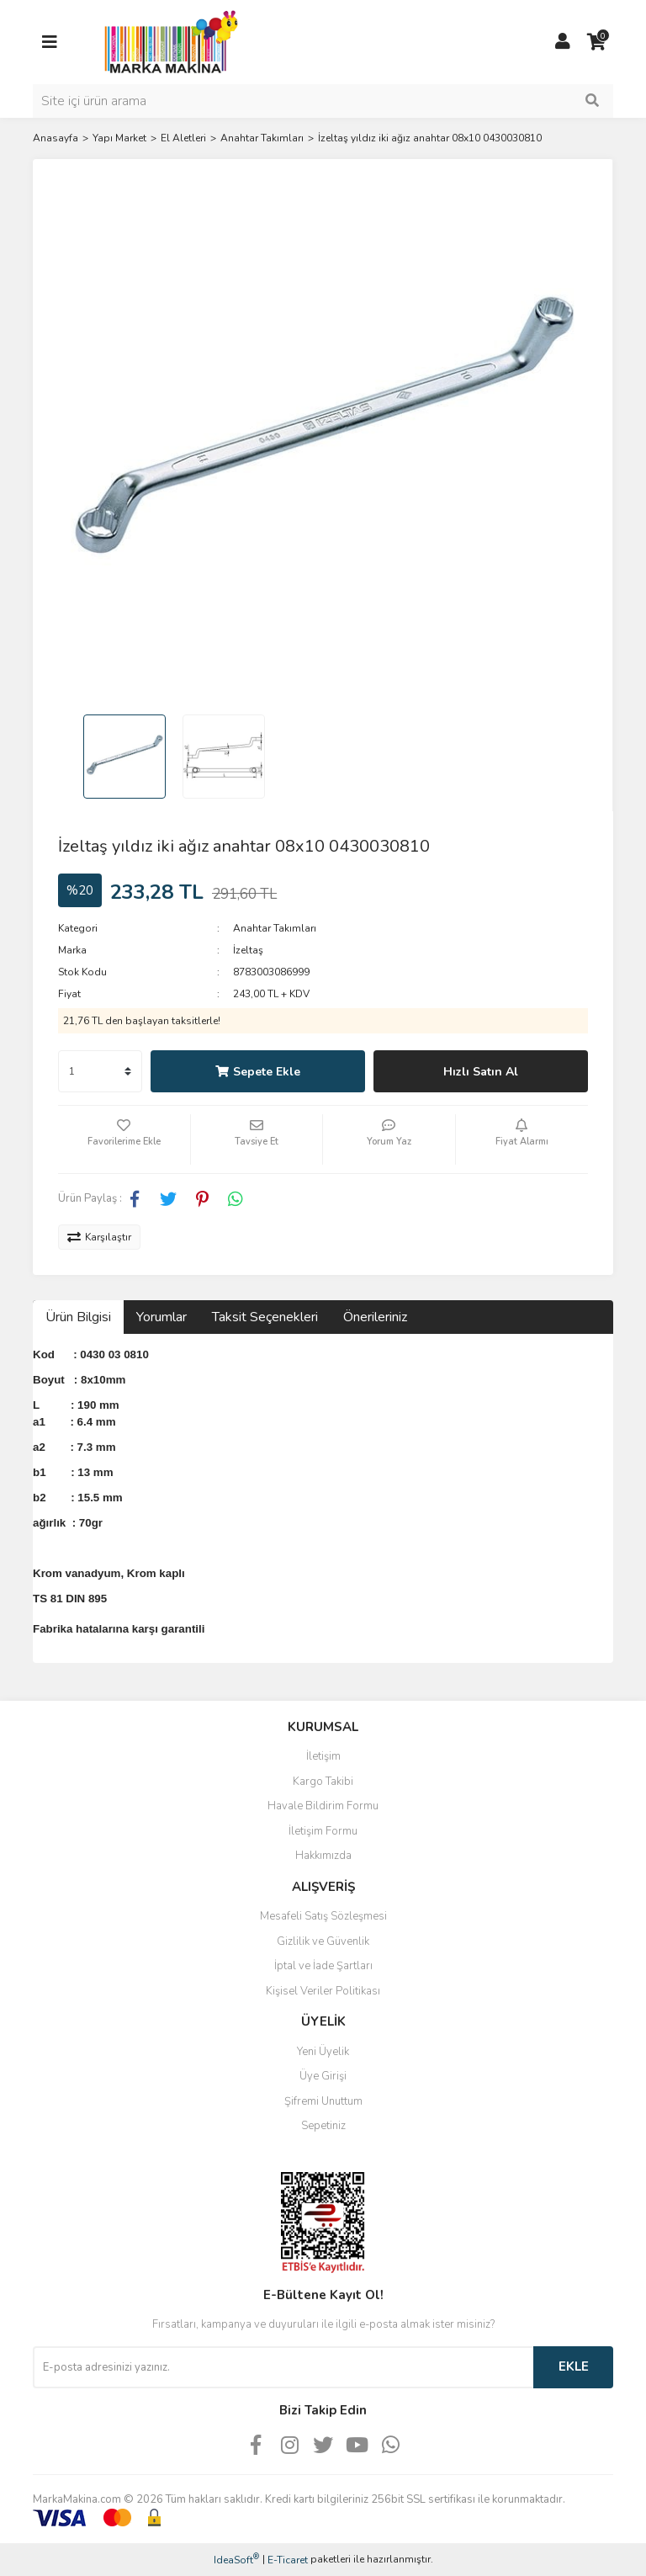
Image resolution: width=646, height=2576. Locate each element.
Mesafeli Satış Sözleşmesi (323, 1916)
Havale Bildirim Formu (323, 1806)
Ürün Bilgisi (78, 1317)
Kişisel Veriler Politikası (323, 1991)
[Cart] (596, 42)
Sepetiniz (323, 2125)
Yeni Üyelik (323, 2051)
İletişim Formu (323, 1831)
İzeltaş (248, 950)
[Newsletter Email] (283, 2367)
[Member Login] (562, 42)
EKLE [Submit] (574, 2366)
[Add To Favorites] (124, 1139)
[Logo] (166, 41)
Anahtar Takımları (274, 928)
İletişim (323, 1756)
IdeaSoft (236, 2559)
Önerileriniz (375, 1317)
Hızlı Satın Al (480, 1072)
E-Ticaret (287, 2560)
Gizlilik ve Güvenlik (323, 1941)
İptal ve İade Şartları (323, 1965)
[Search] (323, 101)
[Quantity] (100, 1071)
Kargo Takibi (323, 1781)
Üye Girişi (323, 2076)
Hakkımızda (323, 1855)
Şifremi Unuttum (323, 2101)
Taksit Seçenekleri (265, 1317)
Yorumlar (161, 1317)
